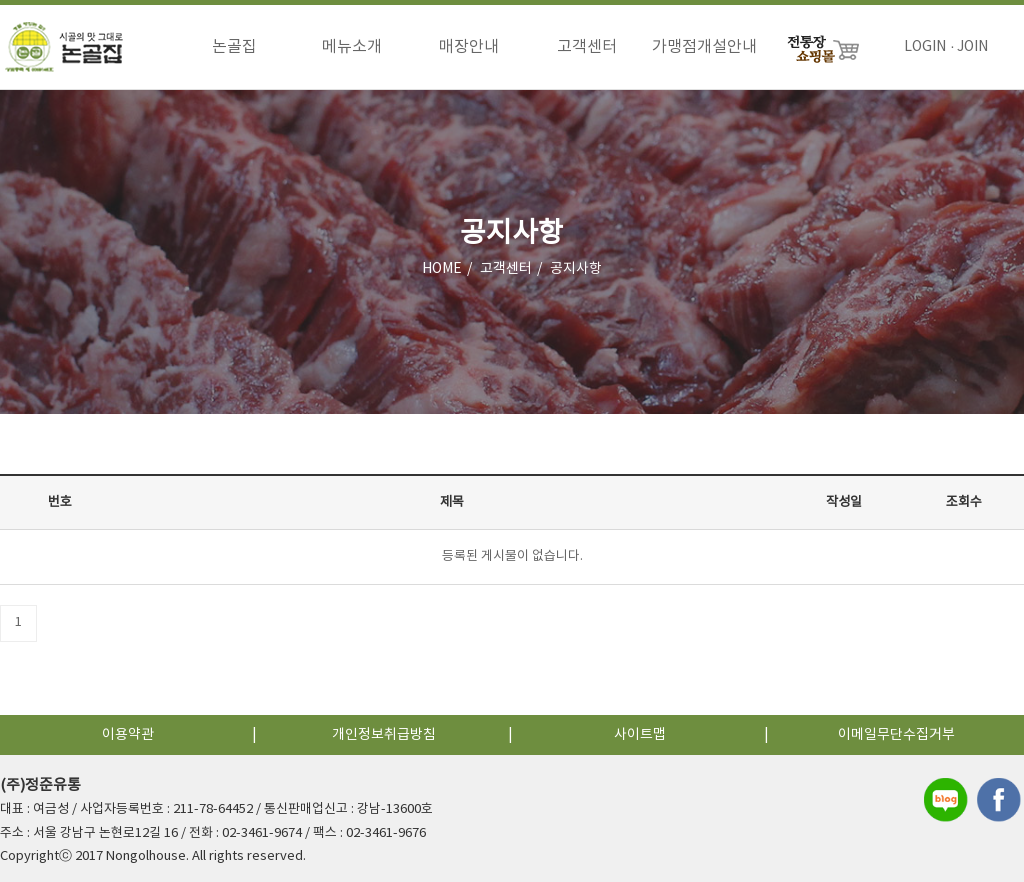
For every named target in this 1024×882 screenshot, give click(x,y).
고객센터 (587, 47)
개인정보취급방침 (384, 735)
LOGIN (925, 47)
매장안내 (469, 47)
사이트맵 (640, 735)
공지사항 (576, 269)
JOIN (972, 47)
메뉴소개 (352, 47)
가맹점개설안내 (704, 47)
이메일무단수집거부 (896, 735)
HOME (442, 269)
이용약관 (128, 735)
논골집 (234, 47)
